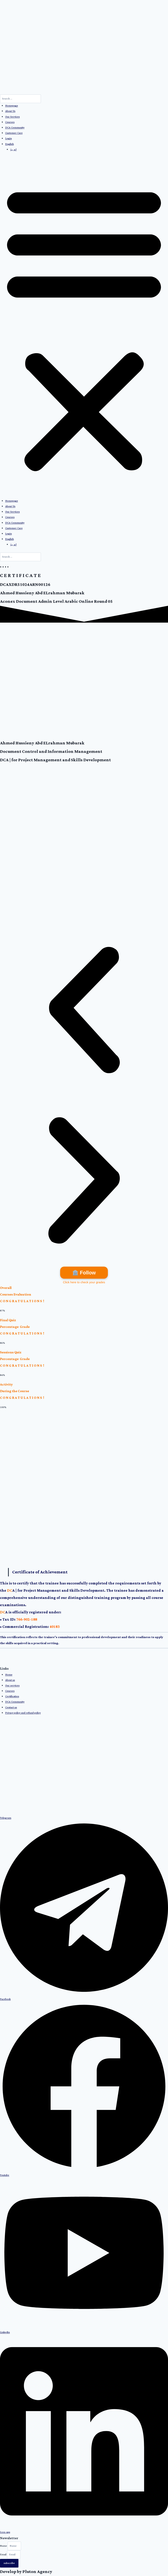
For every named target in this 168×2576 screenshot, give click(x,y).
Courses (10, 122)
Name (4, 2545)
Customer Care (14, 133)
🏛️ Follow (84, 1272)
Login (8, 138)
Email (3, 2554)
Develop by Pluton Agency (26, 2572)
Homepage (11, 105)
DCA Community (14, 127)
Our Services (12, 116)
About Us (10, 111)
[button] (84, 327)
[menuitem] (86, 144)
